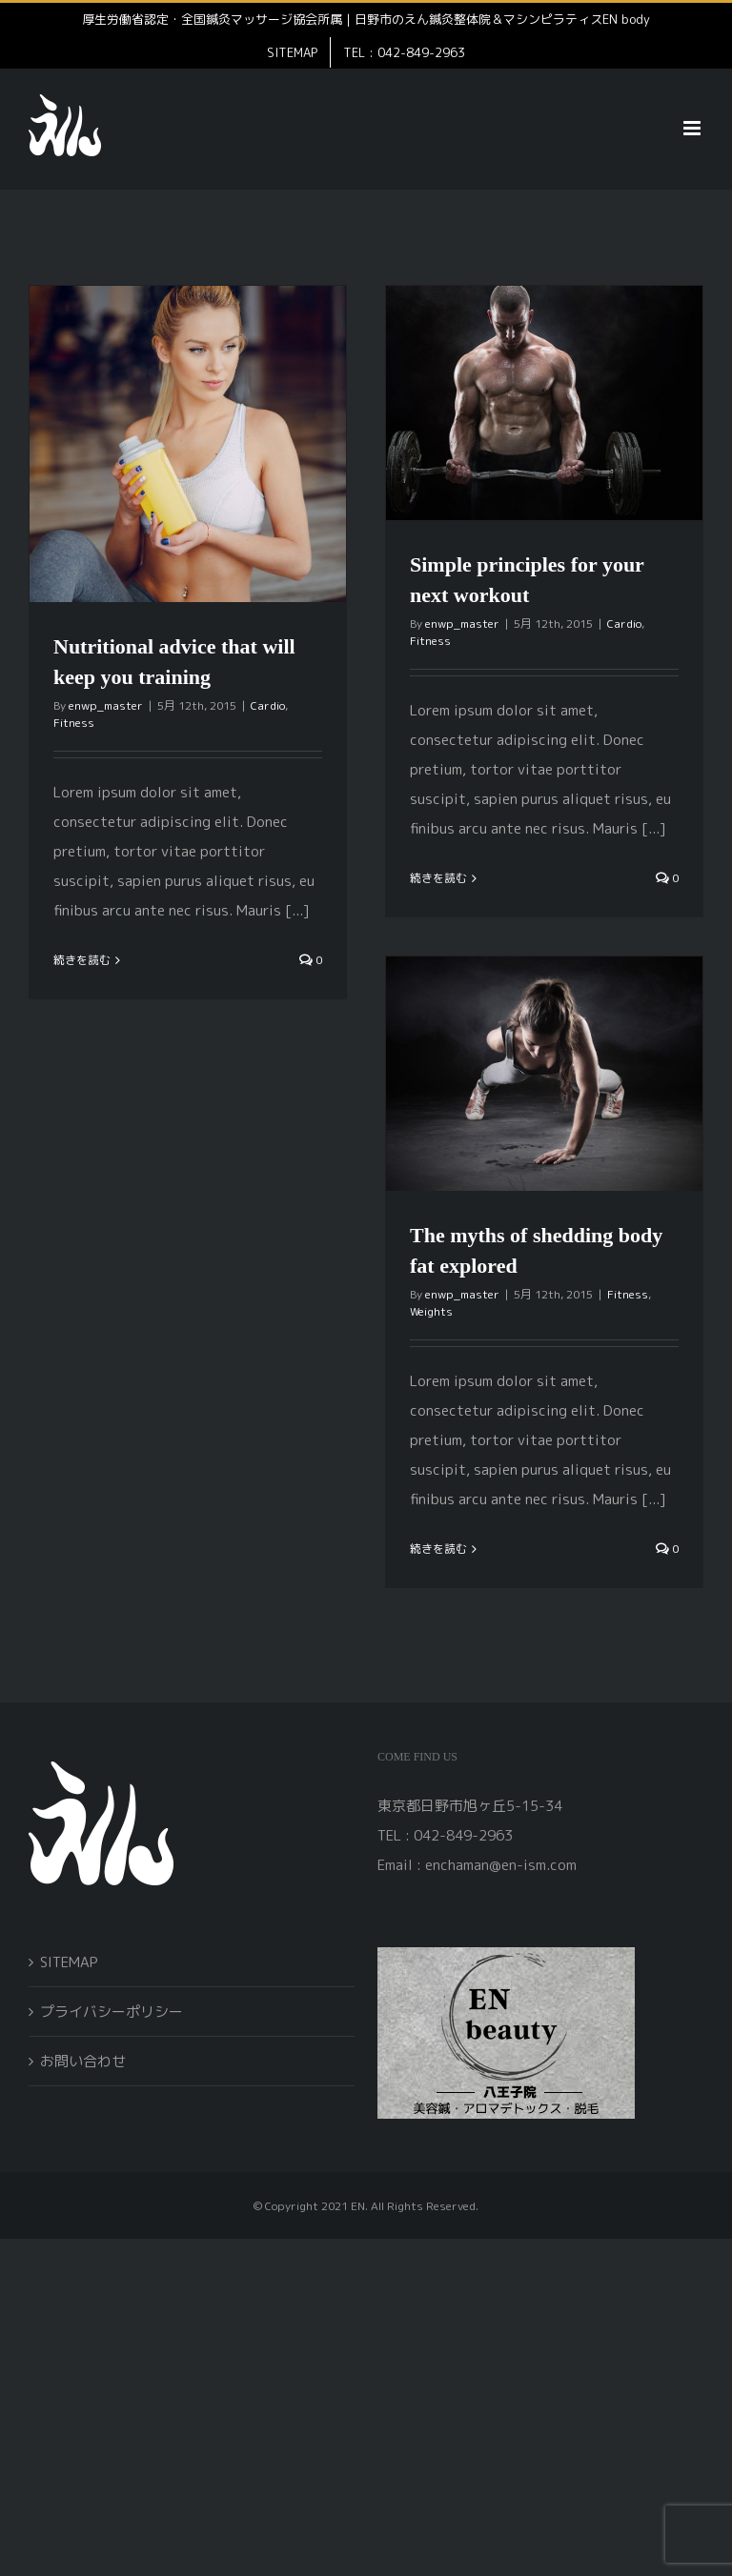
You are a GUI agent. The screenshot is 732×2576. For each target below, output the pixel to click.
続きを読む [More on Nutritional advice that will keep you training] (82, 960)
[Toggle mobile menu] (693, 128)
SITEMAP (69, 1962)
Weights (431, 1311)
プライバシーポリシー (111, 2012)
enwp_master (106, 705)
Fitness (73, 722)
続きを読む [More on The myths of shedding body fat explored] (438, 1548)
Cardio (268, 705)
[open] (506, 1954)
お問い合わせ (83, 2061)
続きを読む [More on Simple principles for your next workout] (438, 878)
